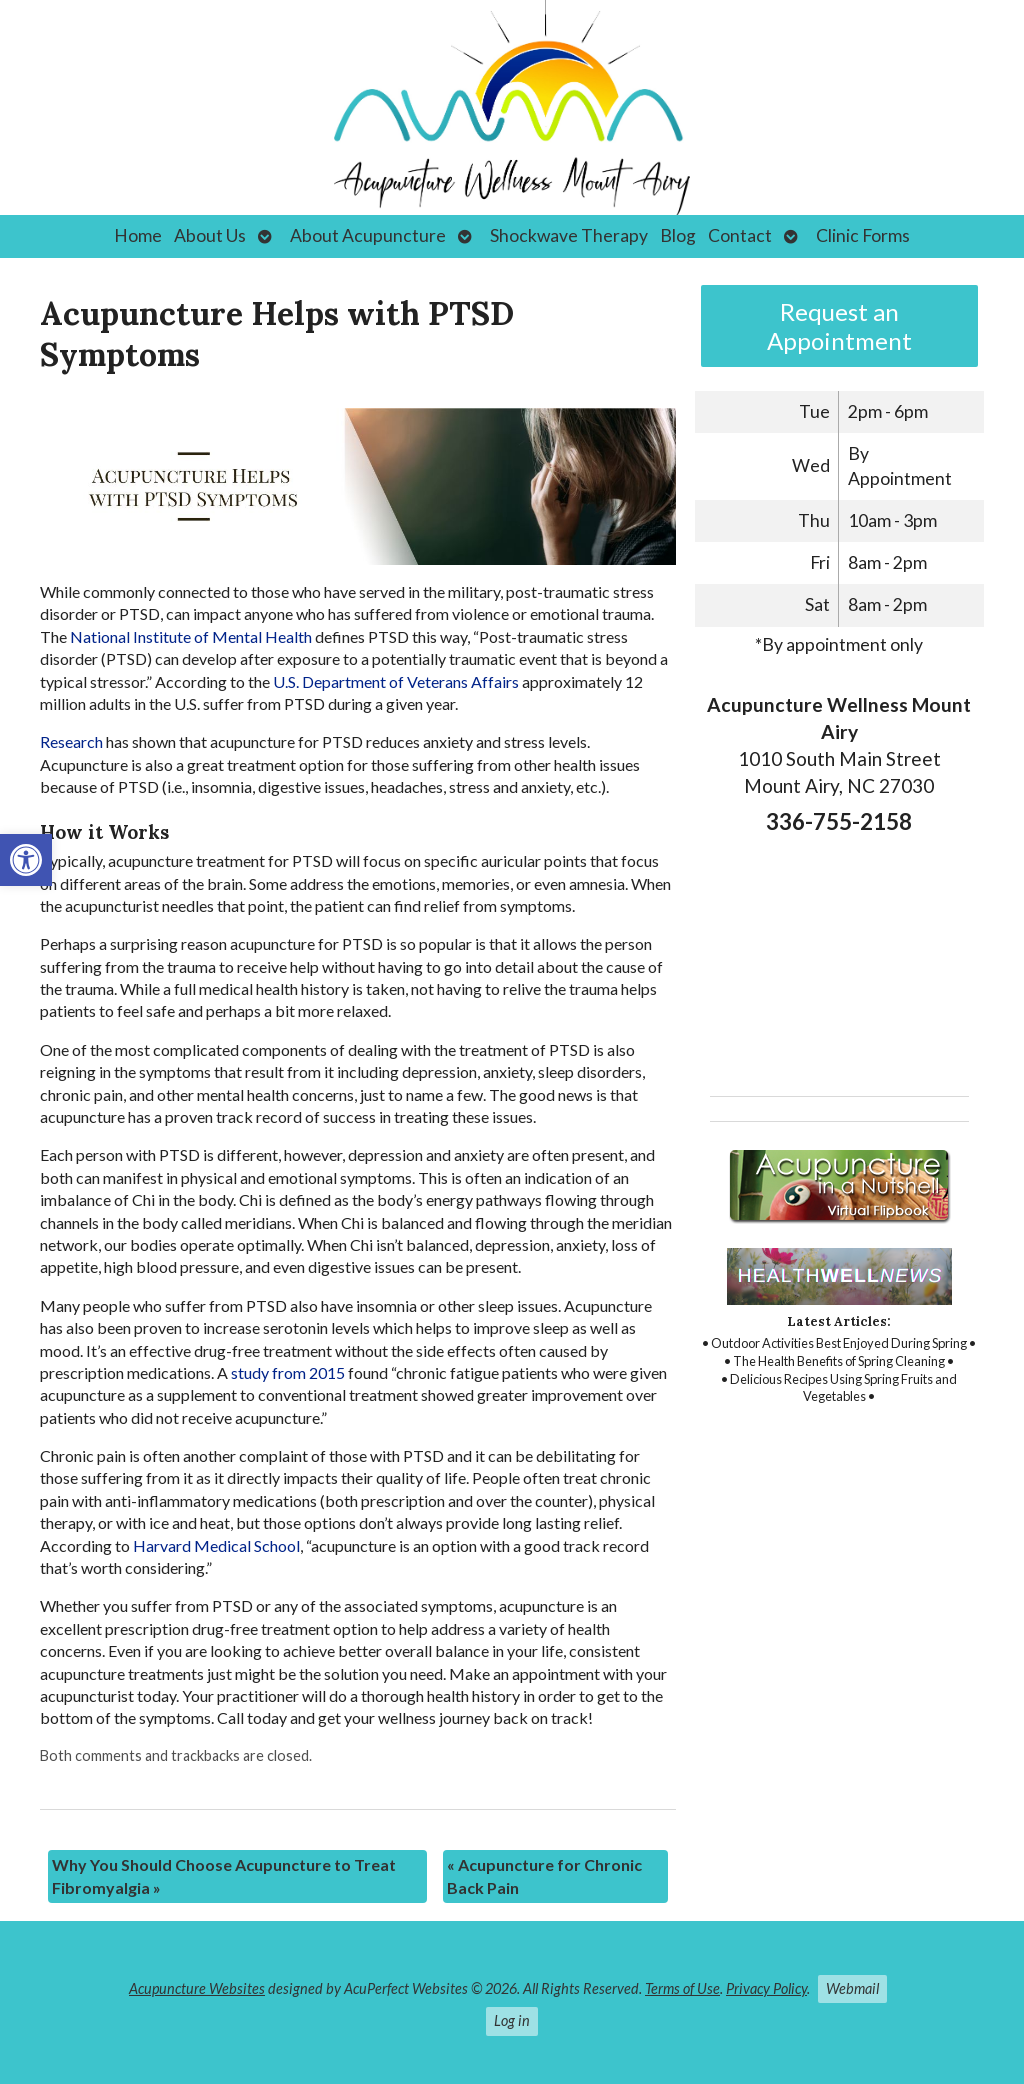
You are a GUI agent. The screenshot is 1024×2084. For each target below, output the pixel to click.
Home (138, 235)
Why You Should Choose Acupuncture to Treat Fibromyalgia (224, 1875)
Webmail (852, 1988)
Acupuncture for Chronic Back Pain (544, 1875)
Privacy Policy (766, 1988)
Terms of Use (682, 1988)
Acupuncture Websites (197, 1988)
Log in (512, 2020)
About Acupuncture (368, 235)
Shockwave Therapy (569, 235)
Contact (740, 235)
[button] (26, 860)
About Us (210, 235)
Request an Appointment (839, 326)
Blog (678, 235)
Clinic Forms (863, 235)
